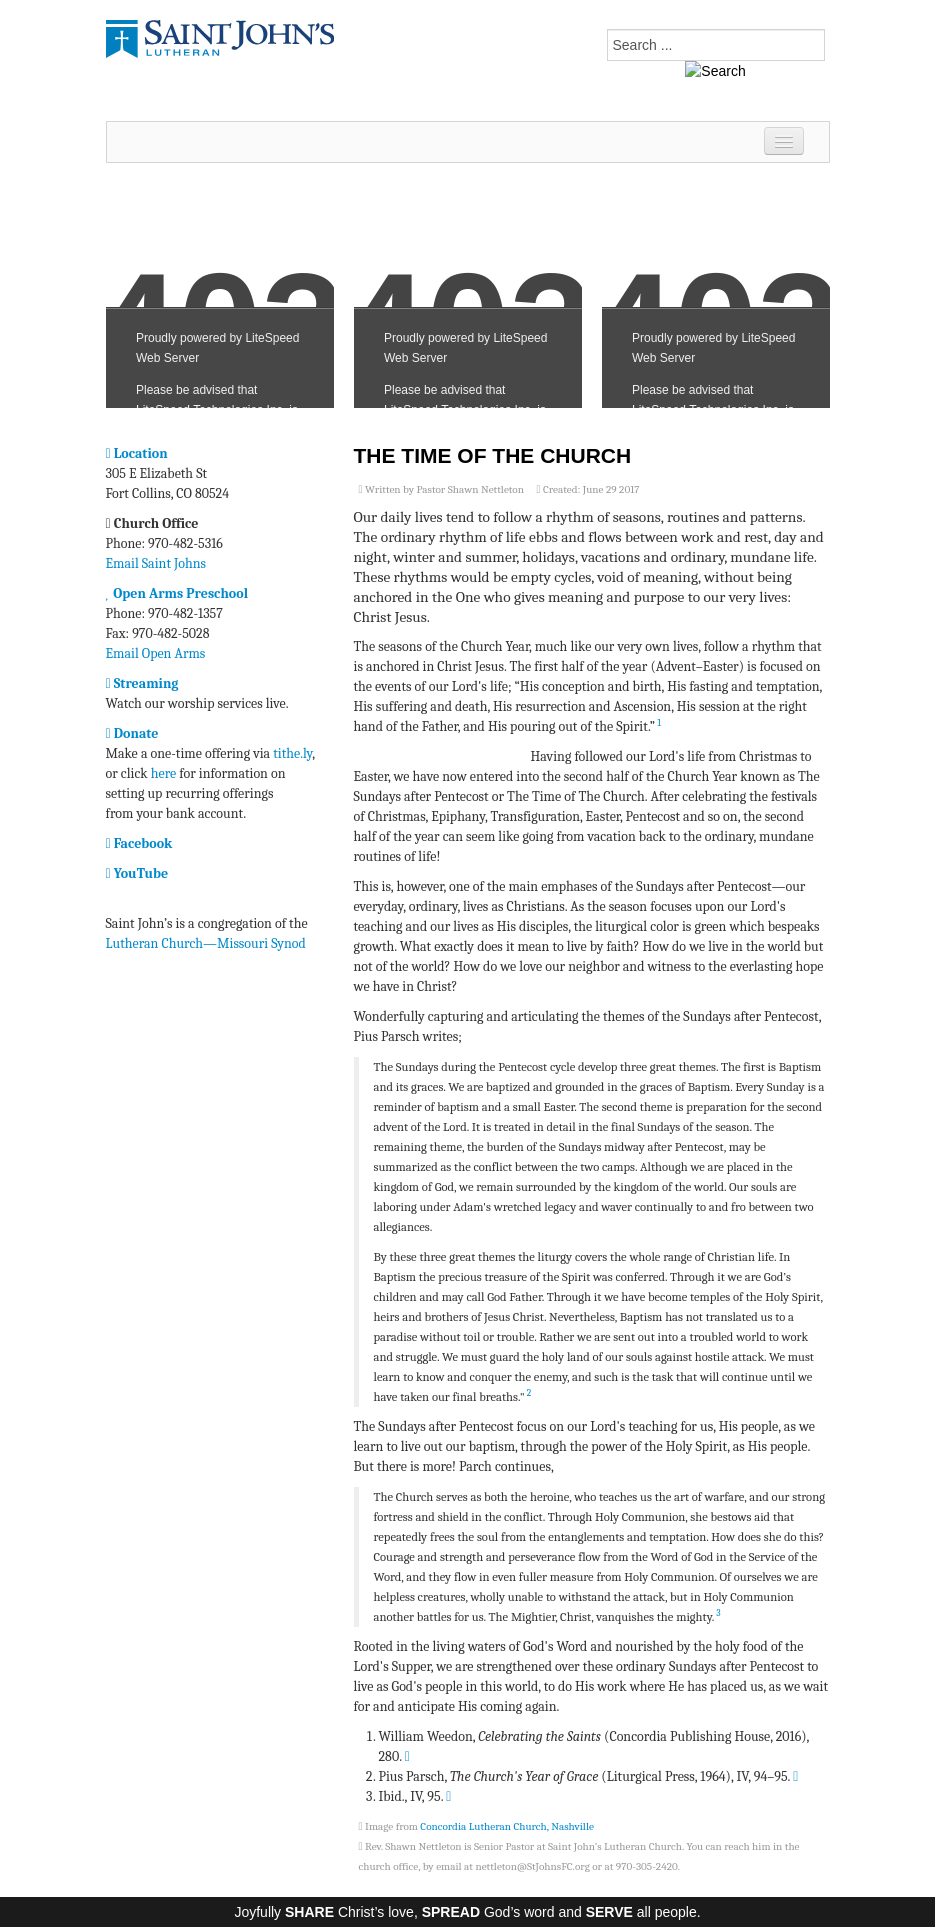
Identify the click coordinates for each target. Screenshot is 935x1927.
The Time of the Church (493, 455)
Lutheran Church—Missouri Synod (206, 943)
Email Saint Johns (156, 563)
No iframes (220, 295)
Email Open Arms (156, 653)
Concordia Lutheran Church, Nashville (507, 1826)
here (163, 773)
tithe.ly (292, 753)
